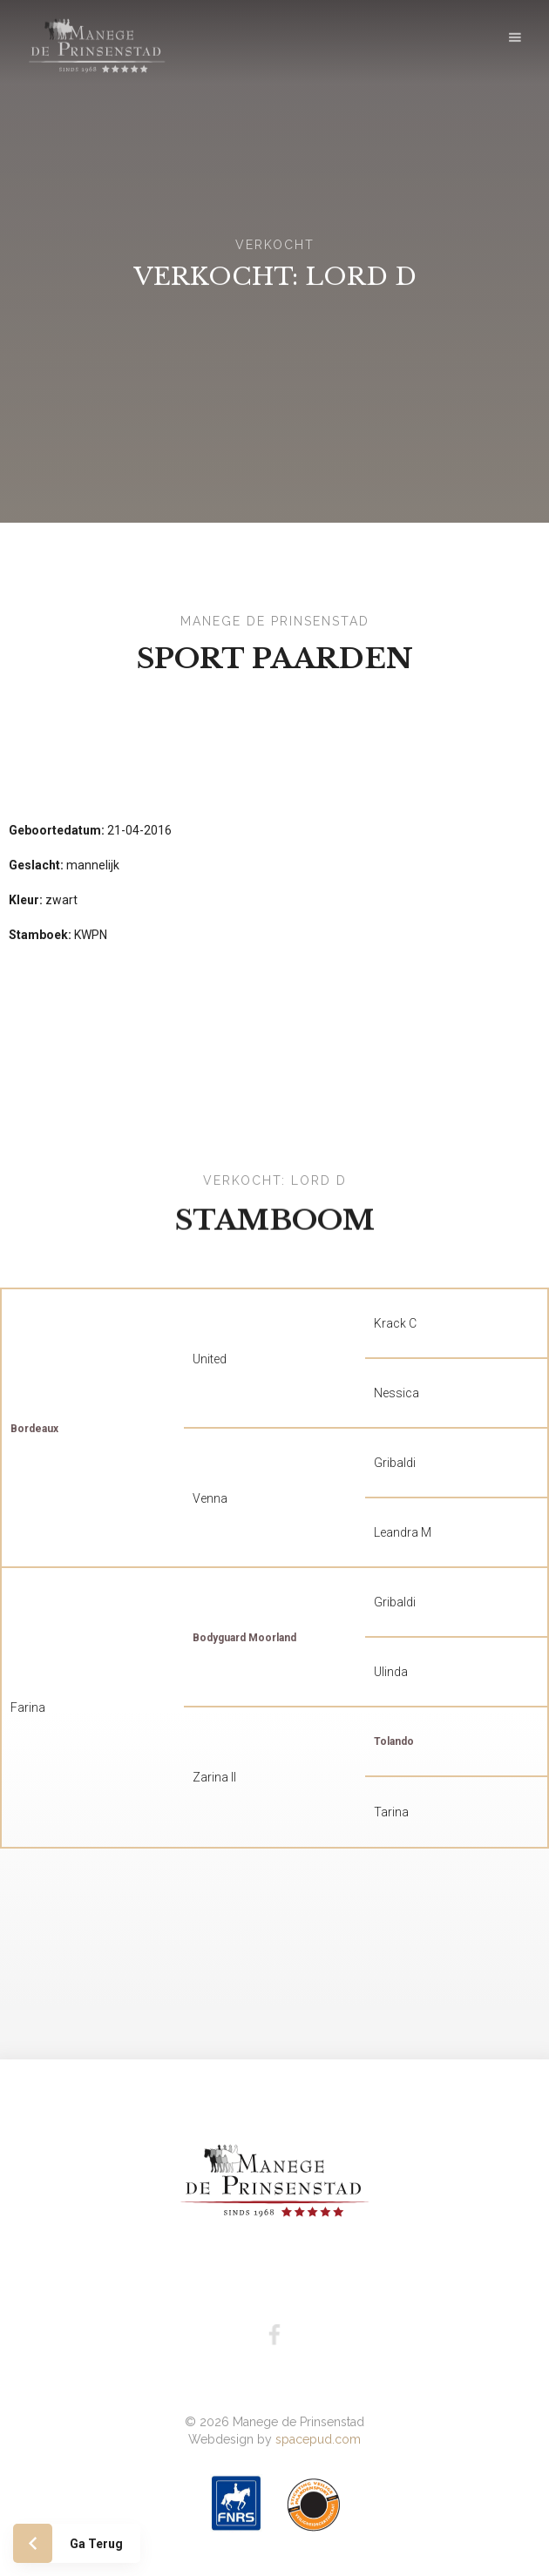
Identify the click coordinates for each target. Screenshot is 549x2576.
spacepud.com (318, 2416)
